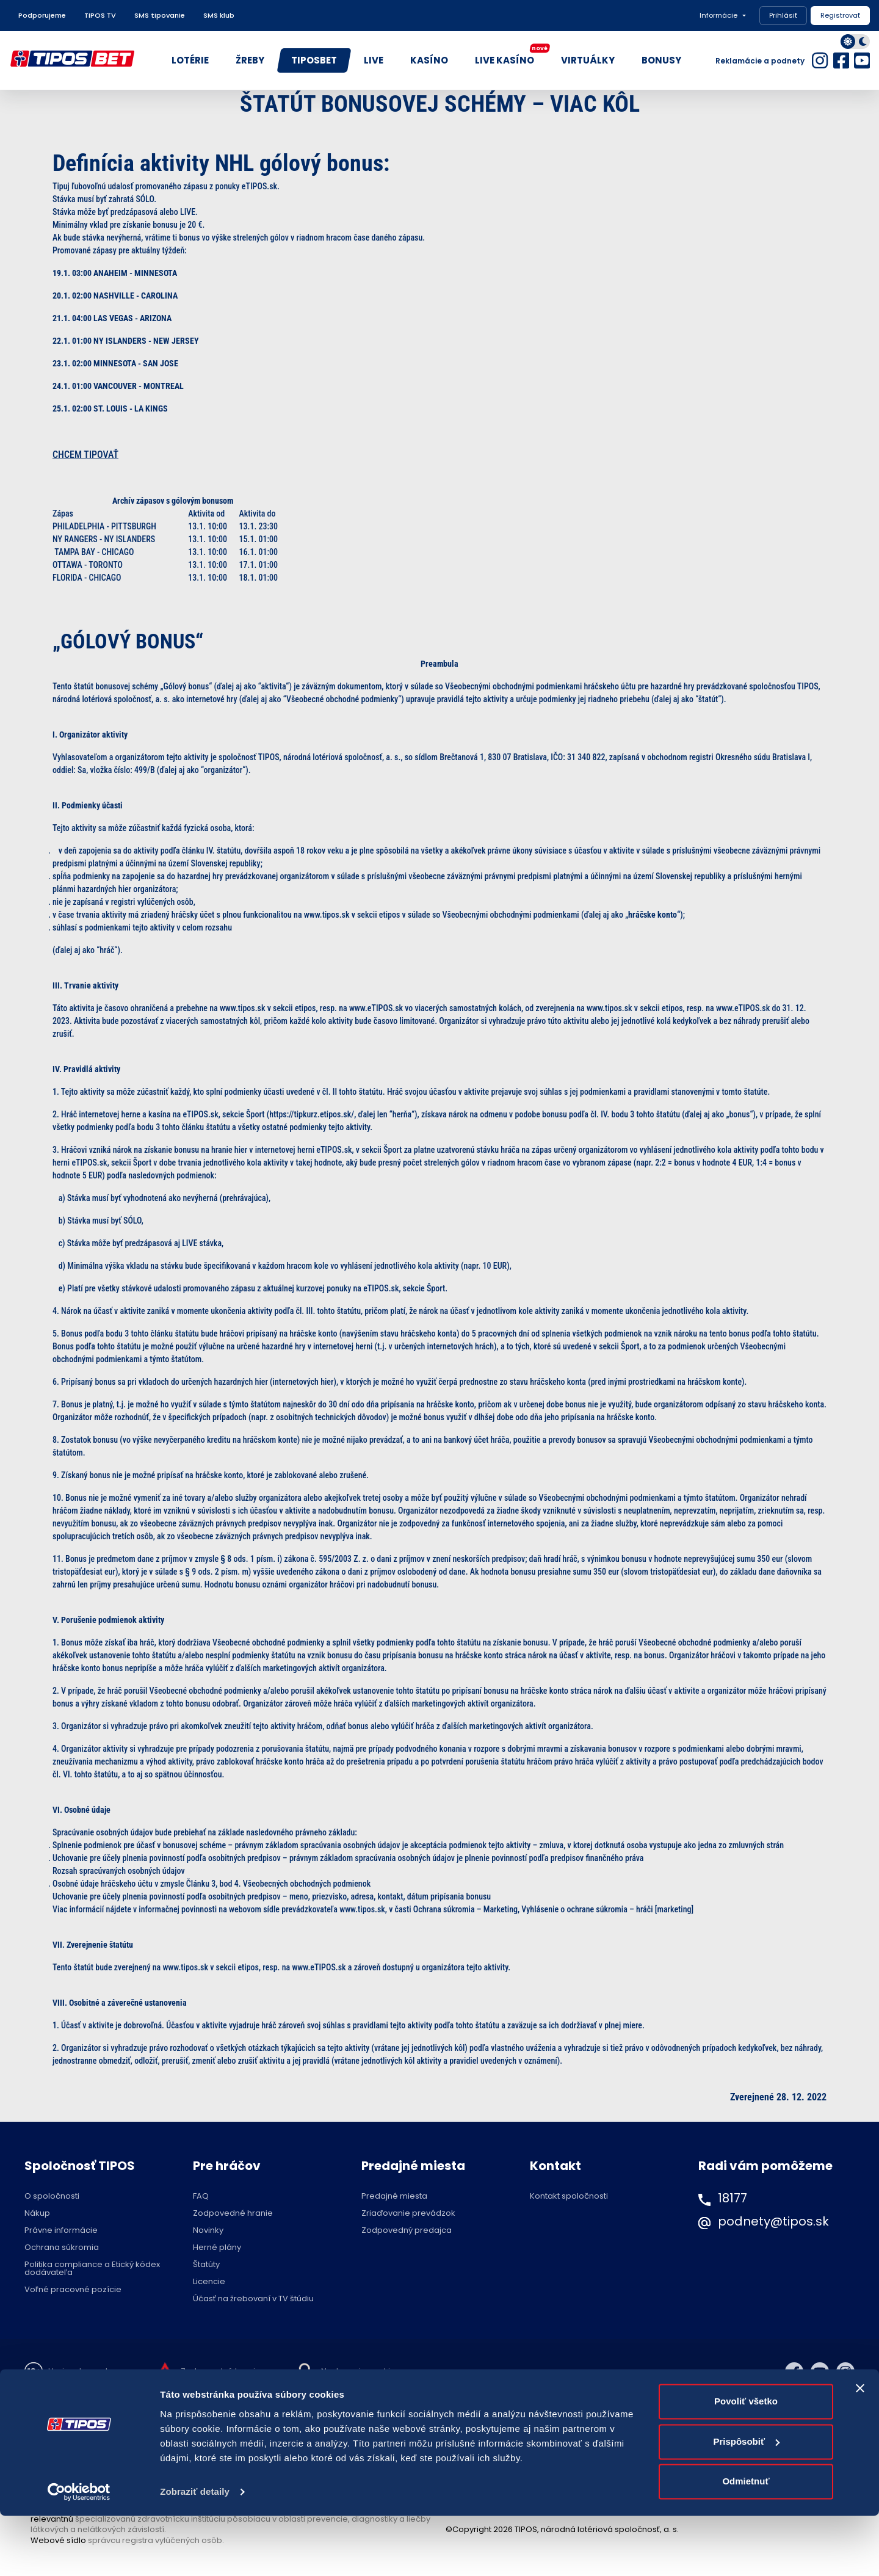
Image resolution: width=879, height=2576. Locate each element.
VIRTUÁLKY (588, 60)
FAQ (201, 2196)
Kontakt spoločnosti (569, 2196)
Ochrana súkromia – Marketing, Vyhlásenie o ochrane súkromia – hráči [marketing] (553, 1909)
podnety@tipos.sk (773, 2221)
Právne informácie (61, 2230)
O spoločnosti (51, 2196)
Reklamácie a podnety (760, 61)
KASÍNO (429, 60)
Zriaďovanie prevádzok (408, 2213)
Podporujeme (42, 15)
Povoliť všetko (746, 2462)
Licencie (209, 2281)
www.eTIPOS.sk (377, 1008)
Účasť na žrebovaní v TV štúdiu (253, 2298)
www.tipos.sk (243, 1008)
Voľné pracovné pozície (72, 2289)
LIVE (373, 60)
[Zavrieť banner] (860, 2449)
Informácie (718, 15)
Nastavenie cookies (360, 2371)
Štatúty (206, 2264)
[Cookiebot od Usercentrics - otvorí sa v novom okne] (79, 2552)
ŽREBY (250, 60)
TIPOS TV (100, 15)
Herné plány (217, 2247)
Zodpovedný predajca (406, 2230)
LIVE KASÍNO (510, 57)
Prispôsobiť (746, 2502)
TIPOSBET (314, 60)
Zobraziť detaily (195, 2552)
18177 (732, 2198)
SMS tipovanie (159, 15)
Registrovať (840, 15)
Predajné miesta (394, 2196)
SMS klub (218, 15)
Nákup (37, 2213)
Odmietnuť (745, 2542)
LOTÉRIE (190, 60)
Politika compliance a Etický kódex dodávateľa (92, 2268)
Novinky (208, 2230)
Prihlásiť (783, 15)
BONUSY (661, 60)
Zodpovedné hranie (233, 2213)
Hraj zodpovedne (83, 2371)
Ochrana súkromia (61, 2247)
